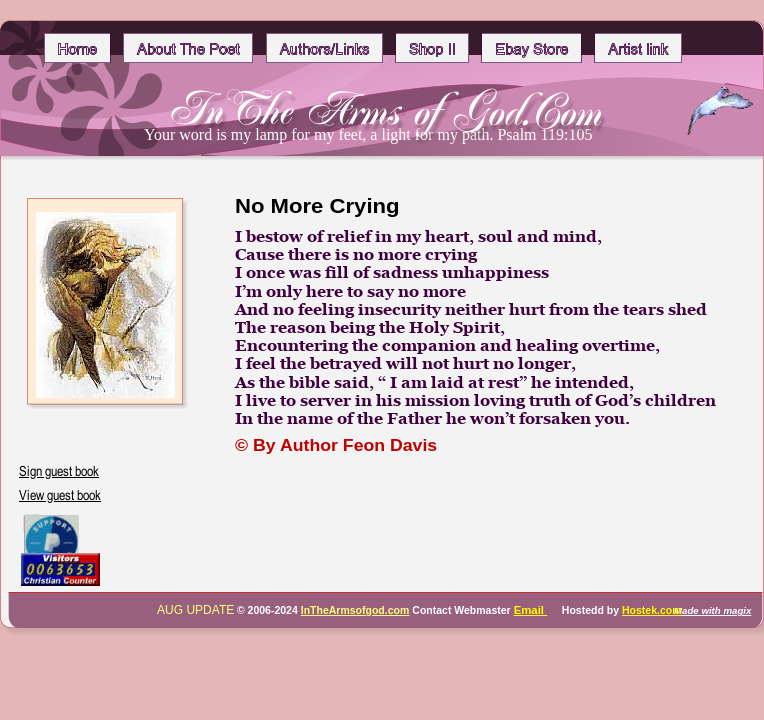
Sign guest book (59, 471)
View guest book (60, 495)
